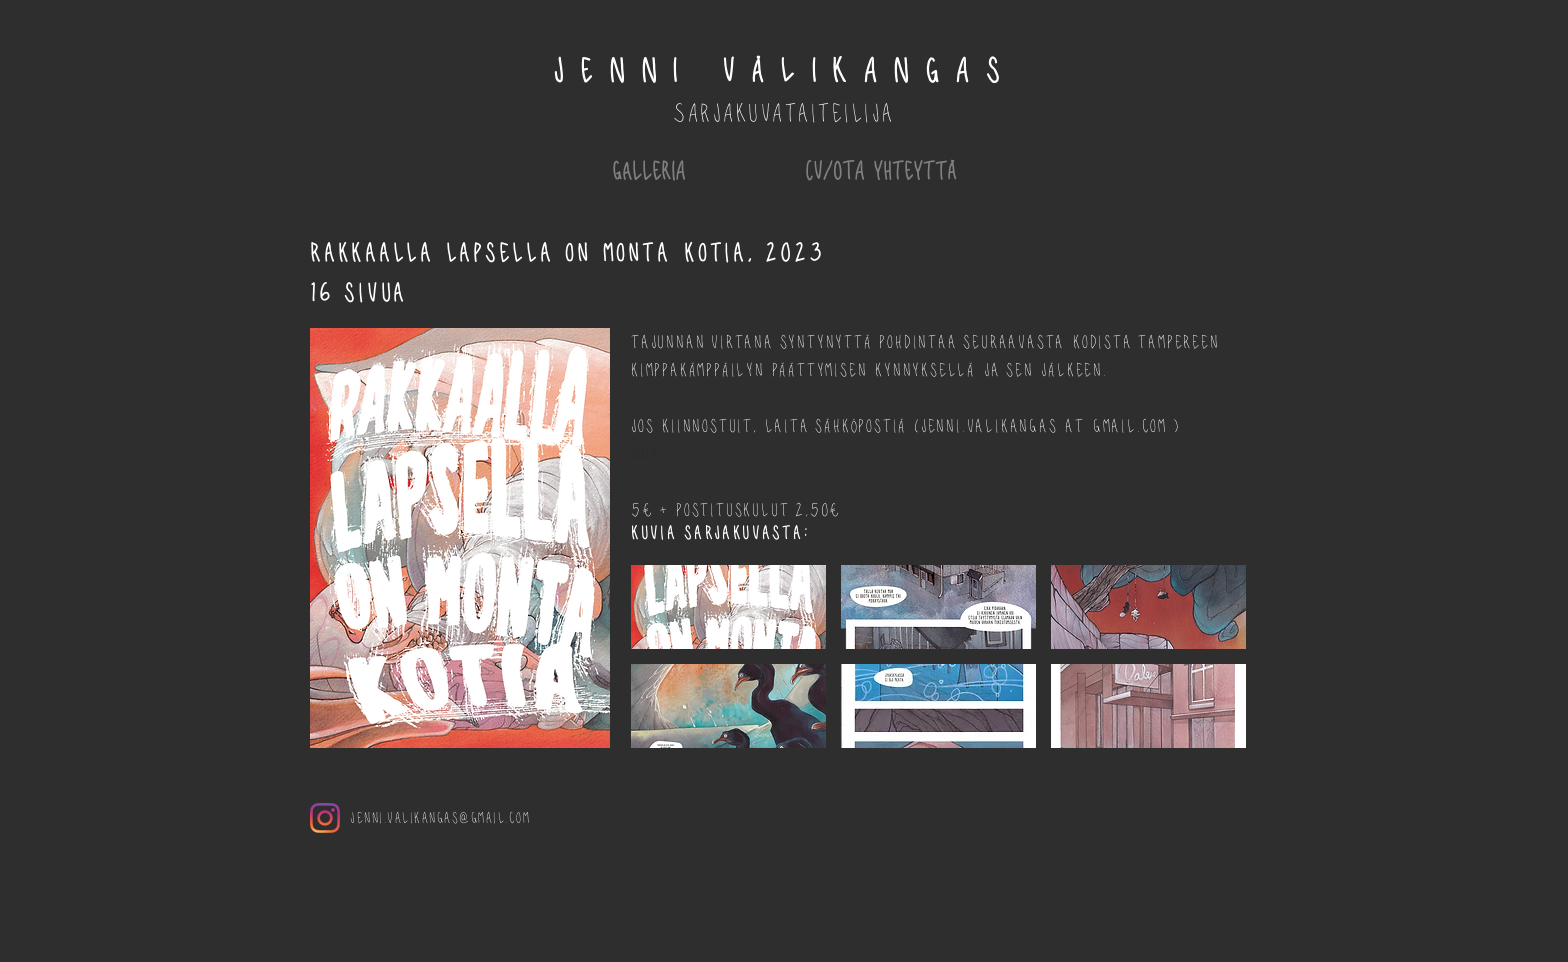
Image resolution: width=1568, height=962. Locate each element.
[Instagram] (325, 818)
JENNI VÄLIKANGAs (784, 69)
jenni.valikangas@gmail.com (440, 817)
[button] (728, 607)
